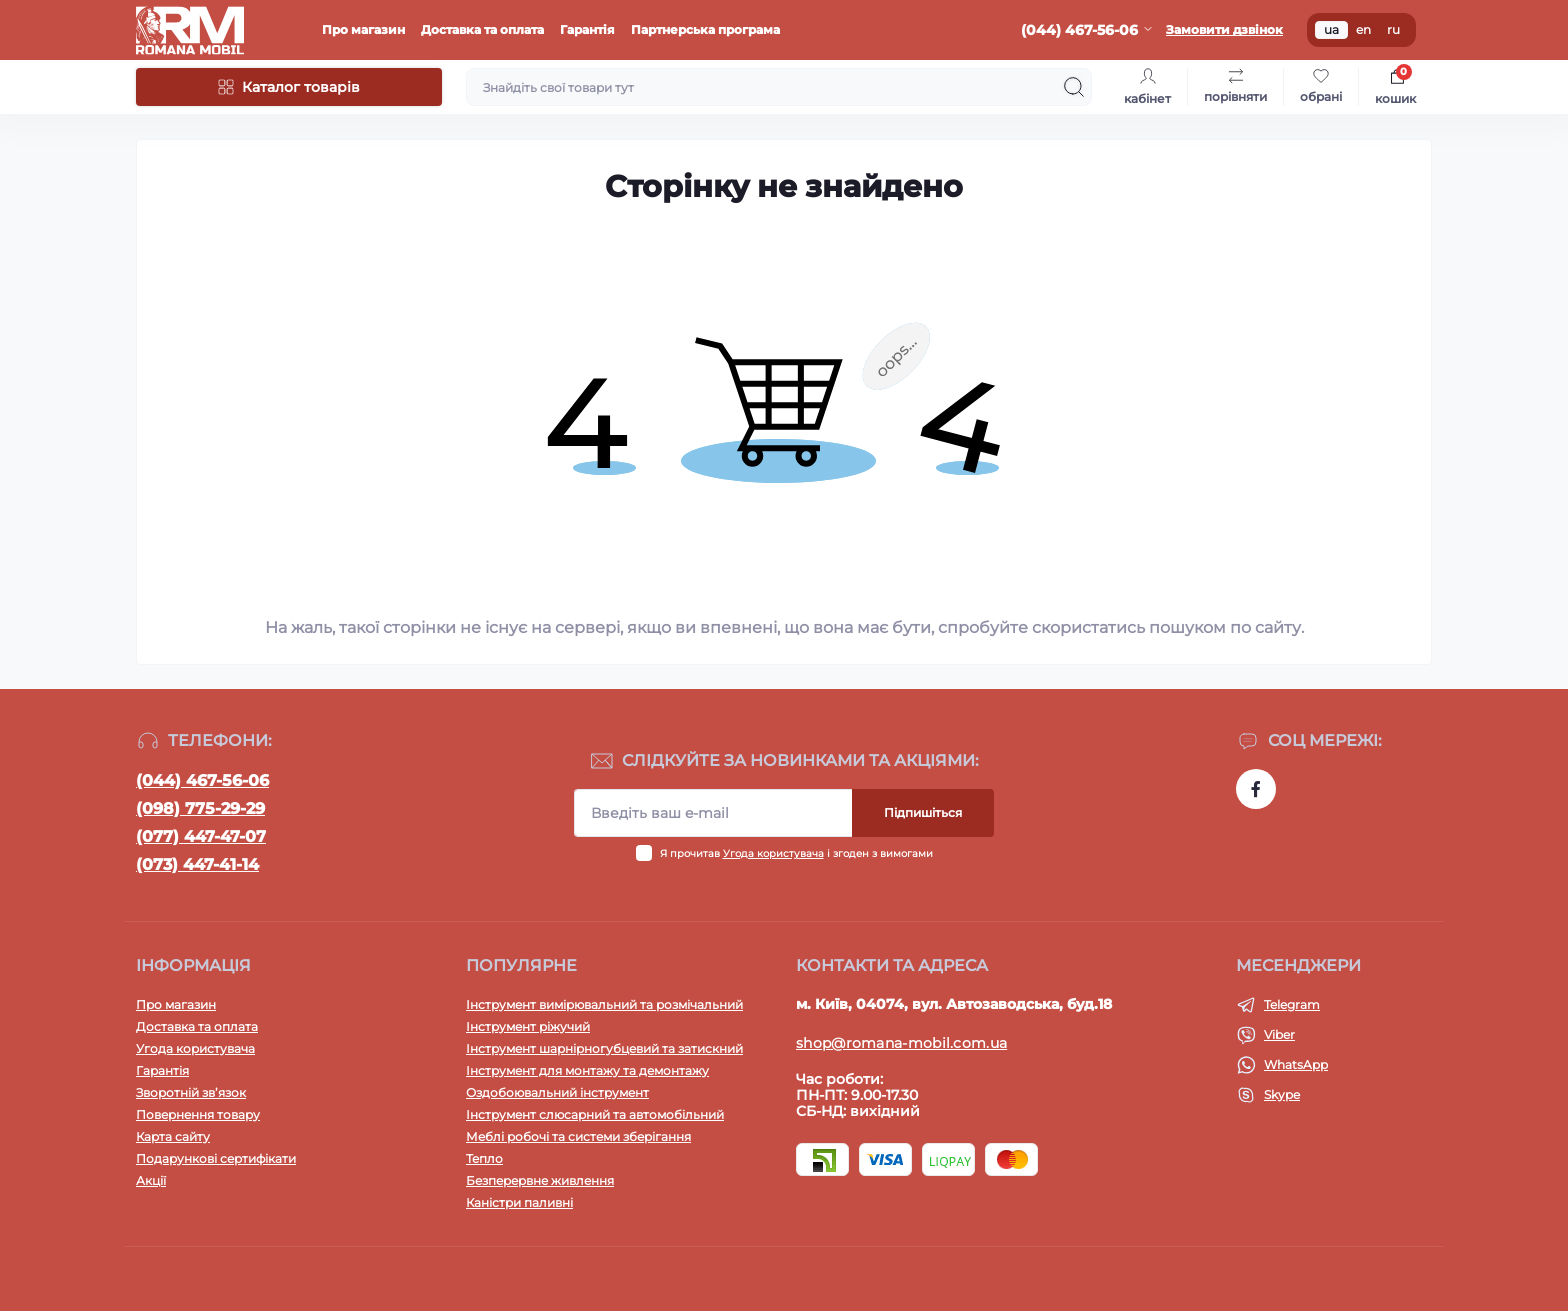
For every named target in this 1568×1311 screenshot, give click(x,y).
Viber (1279, 1034)
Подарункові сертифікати (216, 1158)
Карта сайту (173, 1136)
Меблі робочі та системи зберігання (578, 1136)
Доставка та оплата (482, 29)
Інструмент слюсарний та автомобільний (595, 1114)
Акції (151, 1180)
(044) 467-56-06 (202, 780)
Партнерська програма (705, 29)
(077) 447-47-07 (201, 836)
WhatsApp (1296, 1064)
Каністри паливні (519, 1202)
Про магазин (363, 29)
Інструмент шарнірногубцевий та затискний (604, 1048)
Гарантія (587, 29)
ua (1331, 29)
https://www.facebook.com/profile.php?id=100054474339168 (1256, 789)
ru (1393, 29)
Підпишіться (923, 812)
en (1363, 29)
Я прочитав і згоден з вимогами (796, 853)
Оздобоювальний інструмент (557, 1092)
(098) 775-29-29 (200, 808)
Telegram (1292, 1004)
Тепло (484, 1158)
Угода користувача (773, 853)
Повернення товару (198, 1114)
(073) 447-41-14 (197, 864)
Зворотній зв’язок (191, 1092)
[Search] (1074, 87)
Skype (1282, 1094)
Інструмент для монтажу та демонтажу (587, 1070)
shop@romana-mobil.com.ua (901, 1043)
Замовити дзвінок (1224, 29)
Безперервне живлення (540, 1180)
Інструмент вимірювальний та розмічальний (604, 1004)
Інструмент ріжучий (528, 1026)
